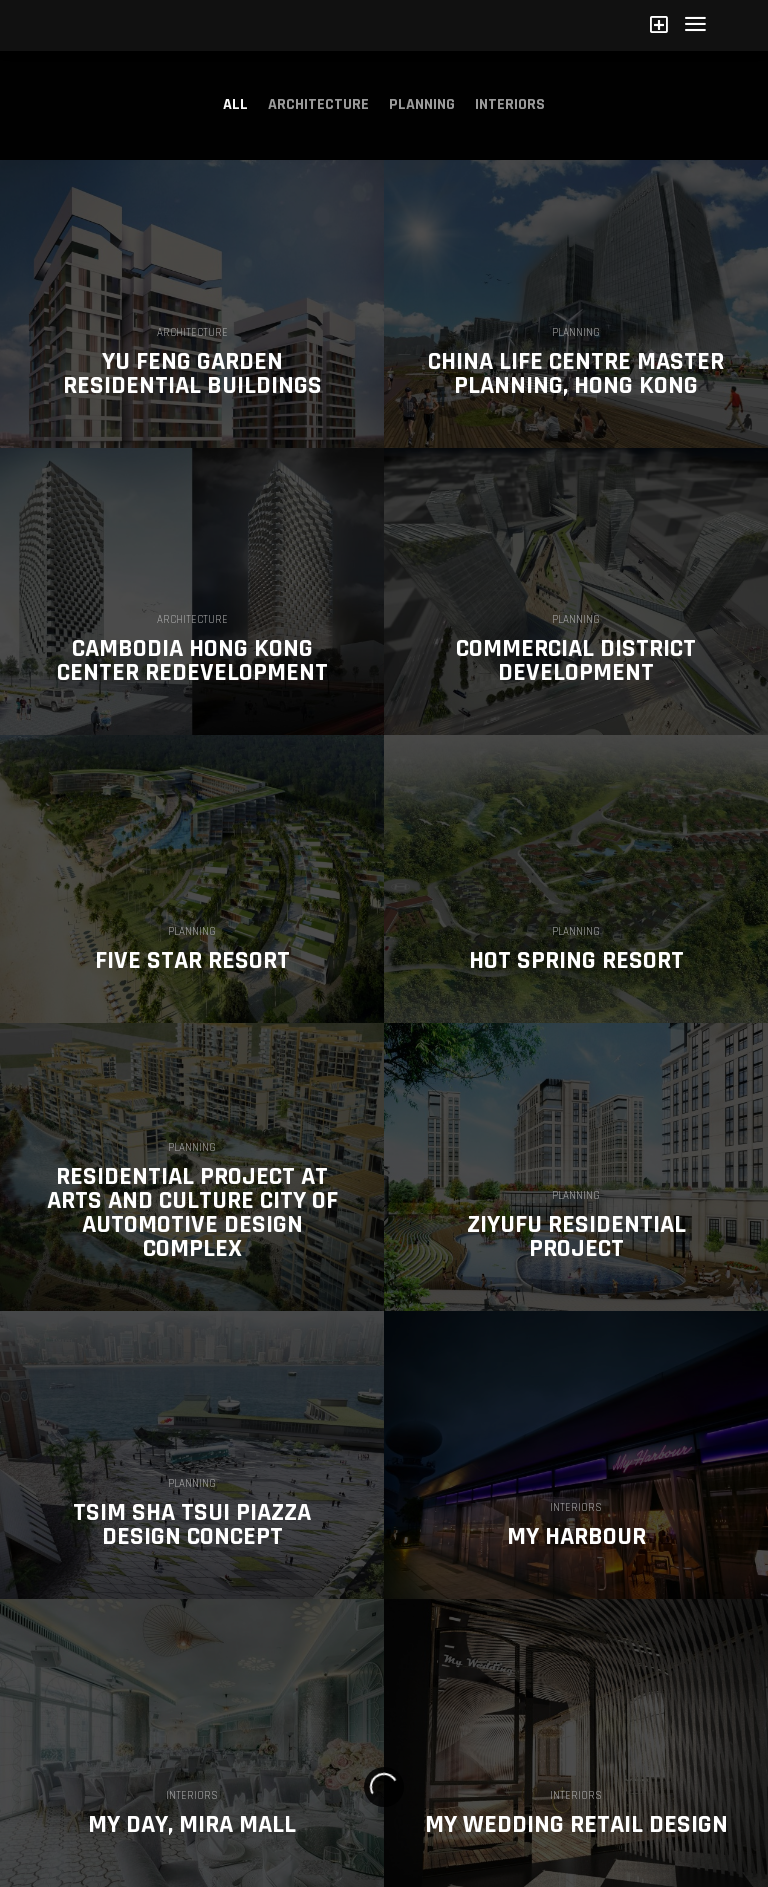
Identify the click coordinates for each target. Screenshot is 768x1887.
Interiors (510, 104)
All (235, 104)
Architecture (318, 104)
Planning (422, 104)
